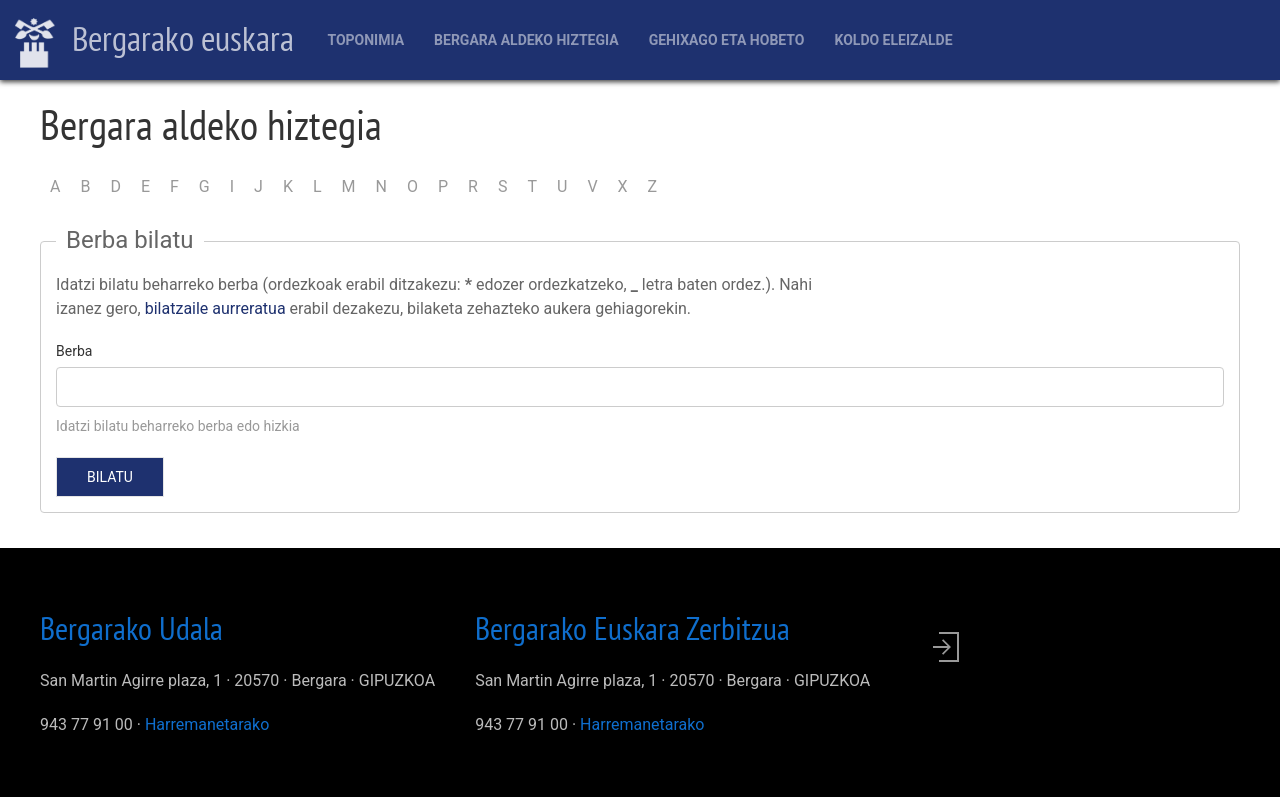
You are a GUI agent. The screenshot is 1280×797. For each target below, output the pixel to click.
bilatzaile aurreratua (215, 308)
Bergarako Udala (131, 628)
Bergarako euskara (154, 41)
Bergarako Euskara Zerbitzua (632, 628)
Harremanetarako (207, 724)
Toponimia (365, 40)
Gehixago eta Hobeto (727, 40)
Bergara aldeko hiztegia (526, 40)
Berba (74, 351)
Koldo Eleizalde (893, 40)
